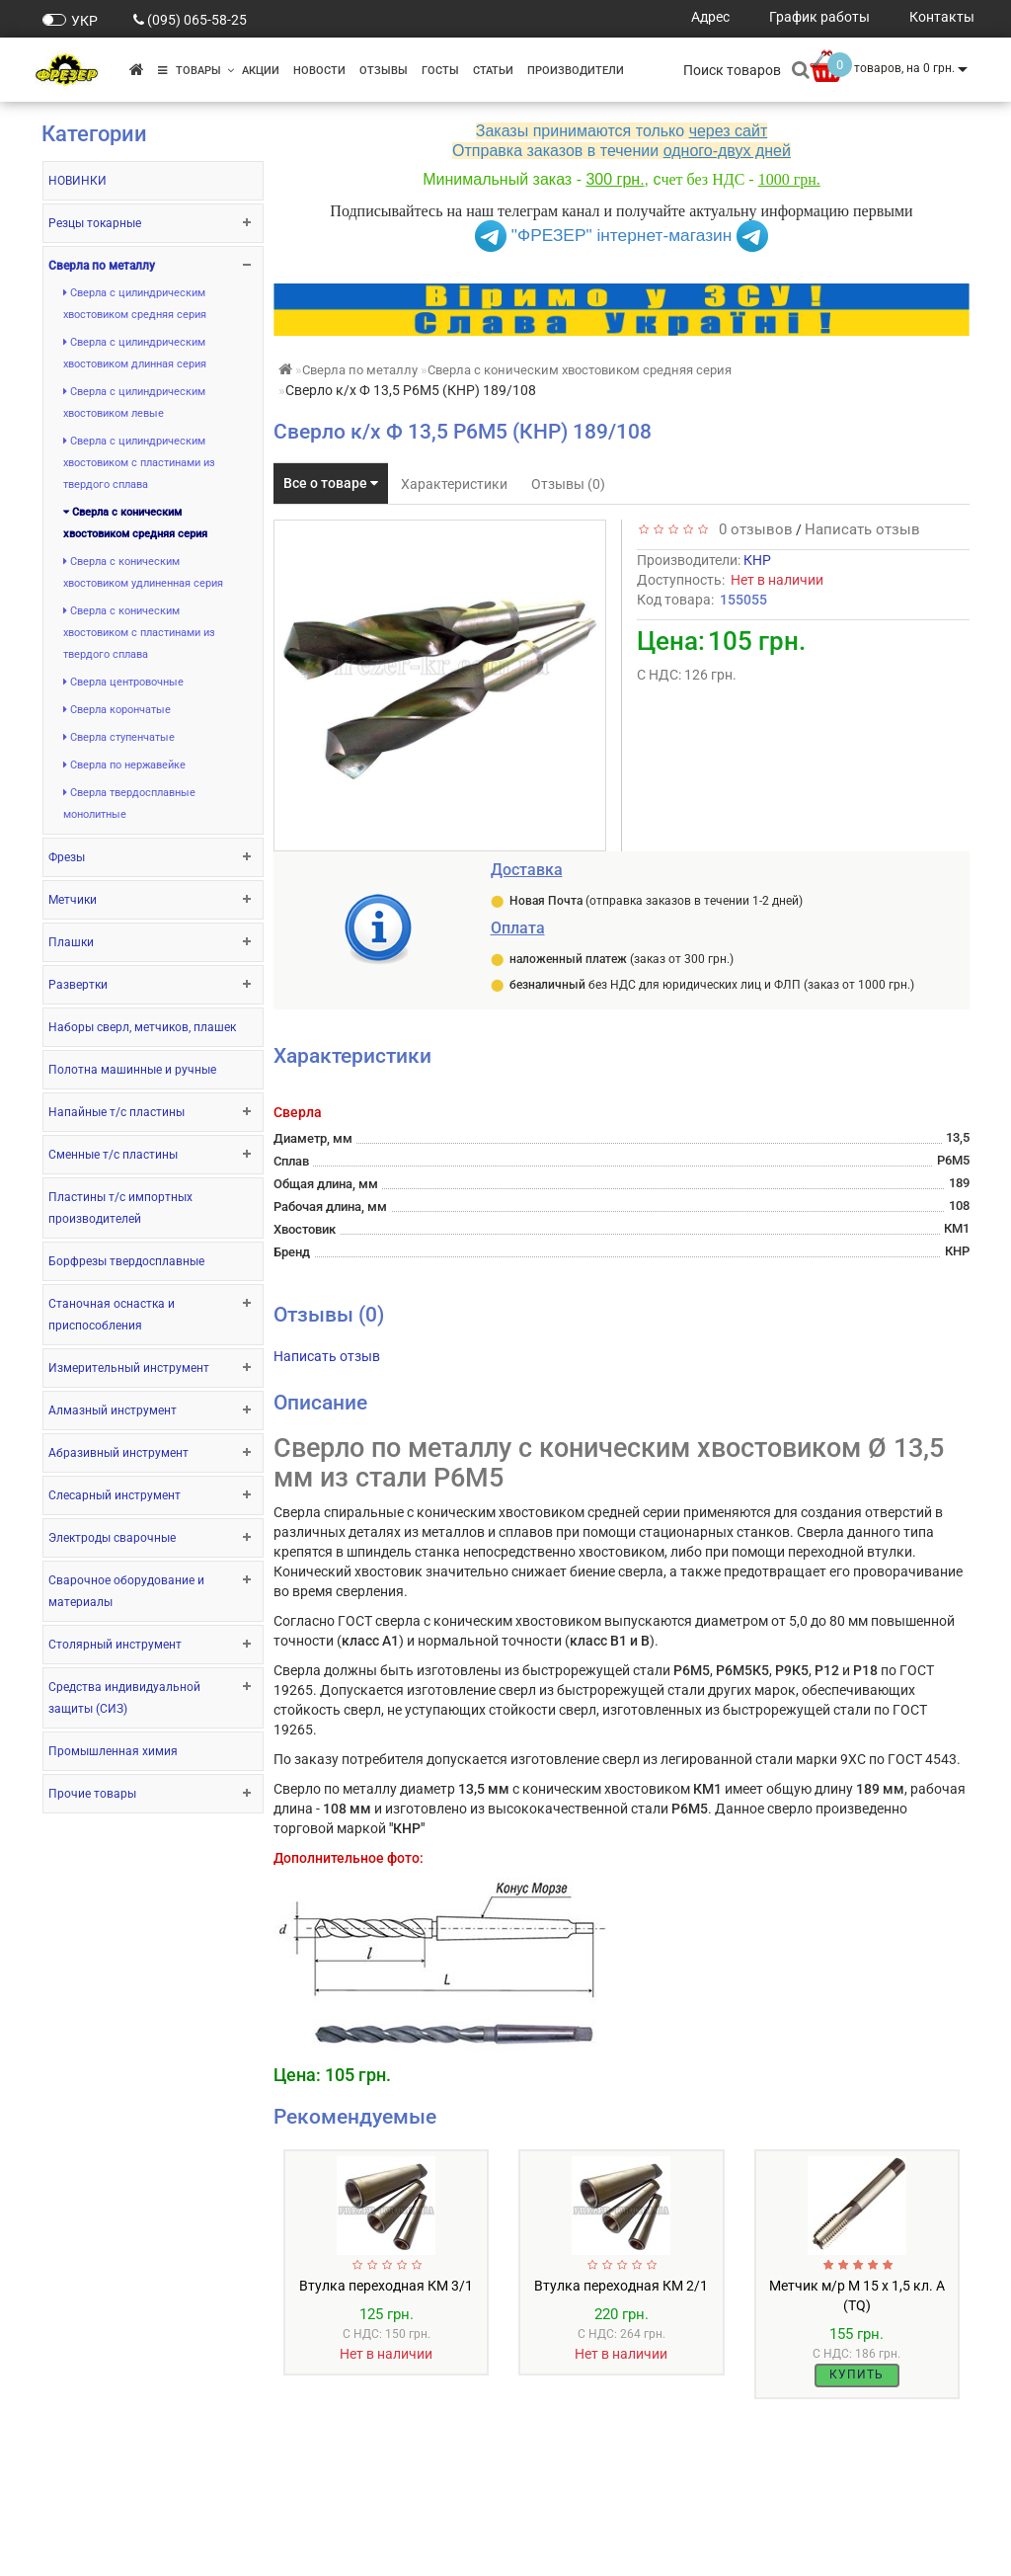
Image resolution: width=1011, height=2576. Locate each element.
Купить (856, 2374)
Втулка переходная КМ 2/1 (621, 2286)
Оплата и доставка (103, 2532)
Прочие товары (92, 1794)
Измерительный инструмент (128, 1368)
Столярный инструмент (115, 1644)
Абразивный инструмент (118, 1453)
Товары (196, 70)
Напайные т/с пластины (116, 1112)
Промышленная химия (113, 1751)
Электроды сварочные (112, 1538)
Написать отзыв (862, 529)
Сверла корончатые (117, 709)
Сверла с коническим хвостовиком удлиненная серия (143, 572)
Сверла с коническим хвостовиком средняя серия (135, 523)
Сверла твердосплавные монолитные (129, 803)
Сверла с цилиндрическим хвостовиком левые (134, 402)
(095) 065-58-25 (197, 20)
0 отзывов (752, 529)
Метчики (72, 900)
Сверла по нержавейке (124, 765)
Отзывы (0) (568, 484)
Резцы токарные (94, 223)
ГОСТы (440, 70)
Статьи (493, 70)
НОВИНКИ (77, 181)
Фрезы (66, 857)
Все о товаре (330, 483)
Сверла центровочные (123, 682)
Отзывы (383, 70)
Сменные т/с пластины (113, 1155)
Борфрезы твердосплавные (126, 1261)
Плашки (71, 942)
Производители (575, 70)
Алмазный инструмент (112, 1410)
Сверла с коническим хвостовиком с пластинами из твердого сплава (139, 632)
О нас (59, 2512)
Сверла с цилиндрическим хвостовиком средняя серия (134, 303)
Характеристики (454, 484)
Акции (260, 70)
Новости (319, 70)
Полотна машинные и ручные (132, 1070)
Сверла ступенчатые (119, 737)
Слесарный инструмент (114, 1495)
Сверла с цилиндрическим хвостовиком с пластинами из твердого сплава (139, 463)
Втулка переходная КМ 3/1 (386, 2286)
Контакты (74, 2551)
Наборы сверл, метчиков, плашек (142, 1027)
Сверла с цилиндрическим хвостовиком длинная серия (134, 353)
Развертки (78, 985)
